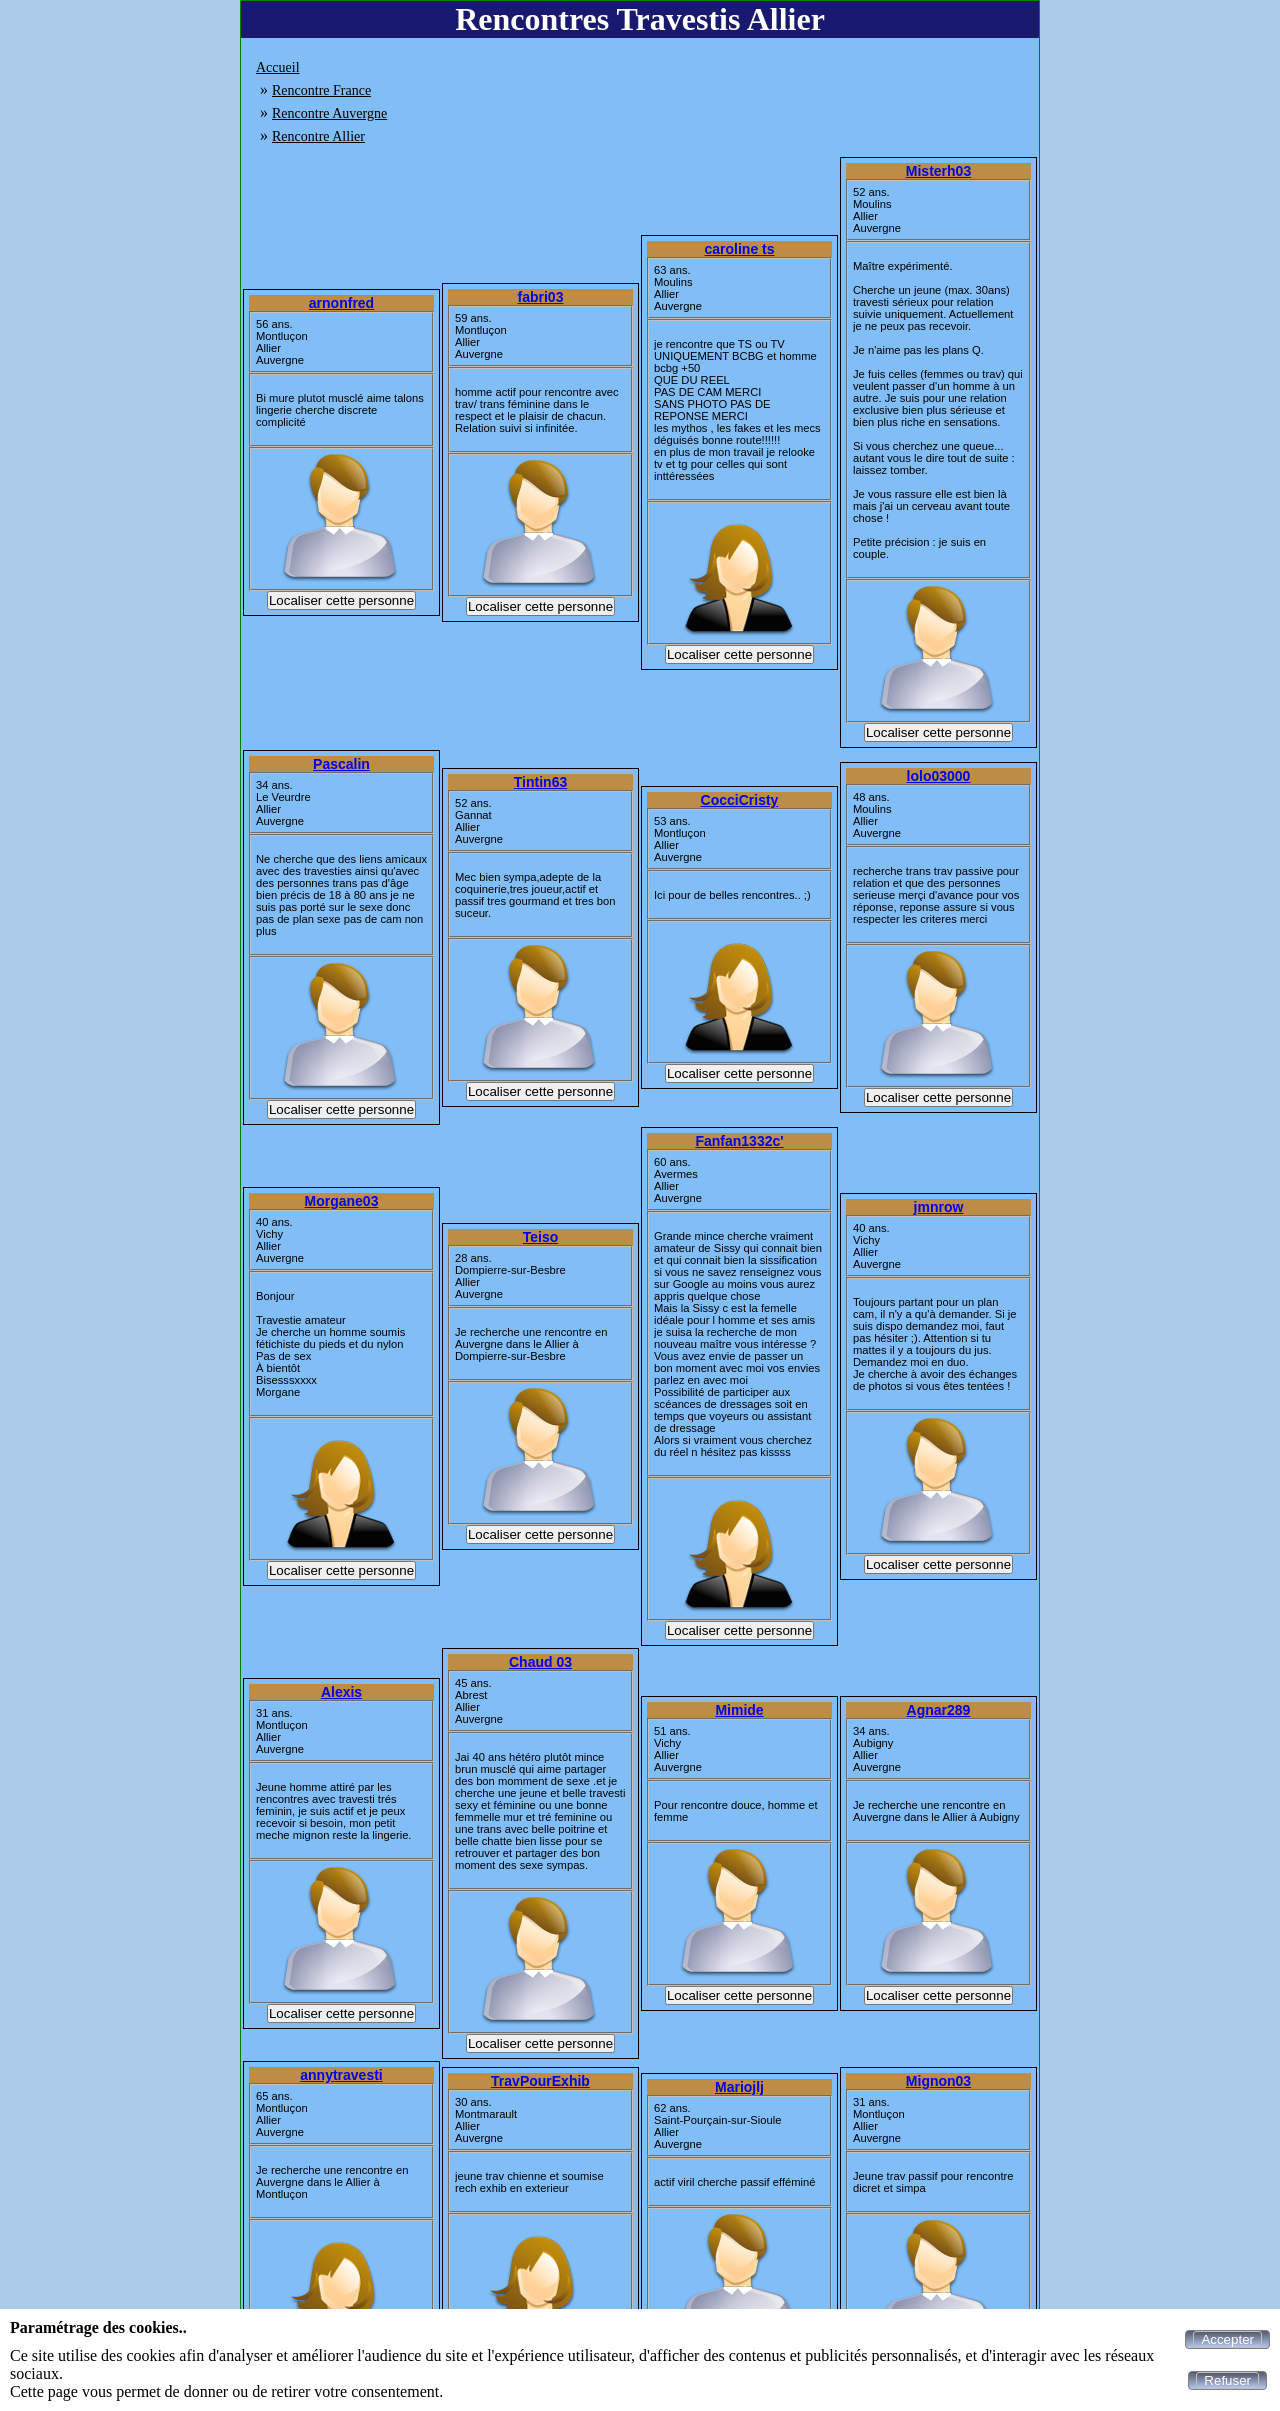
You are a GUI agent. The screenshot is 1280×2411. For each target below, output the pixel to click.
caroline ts (739, 249)
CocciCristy (740, 800)
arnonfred (341, 303)
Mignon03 (938, 2081)
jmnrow (939, 1207)
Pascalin (341, 764)
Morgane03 (342, 1201)
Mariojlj (739, 2087)
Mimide (739, 1710)
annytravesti (341, 2075)
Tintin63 (540, 782)
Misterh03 (938, 171)
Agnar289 (939, 1710)
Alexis (341, 1692)
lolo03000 (939, 776)
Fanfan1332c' (739, 1141)
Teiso (541, 1237)
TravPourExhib (540, 2081)
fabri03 (541, 297)
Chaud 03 (540, 1662)
